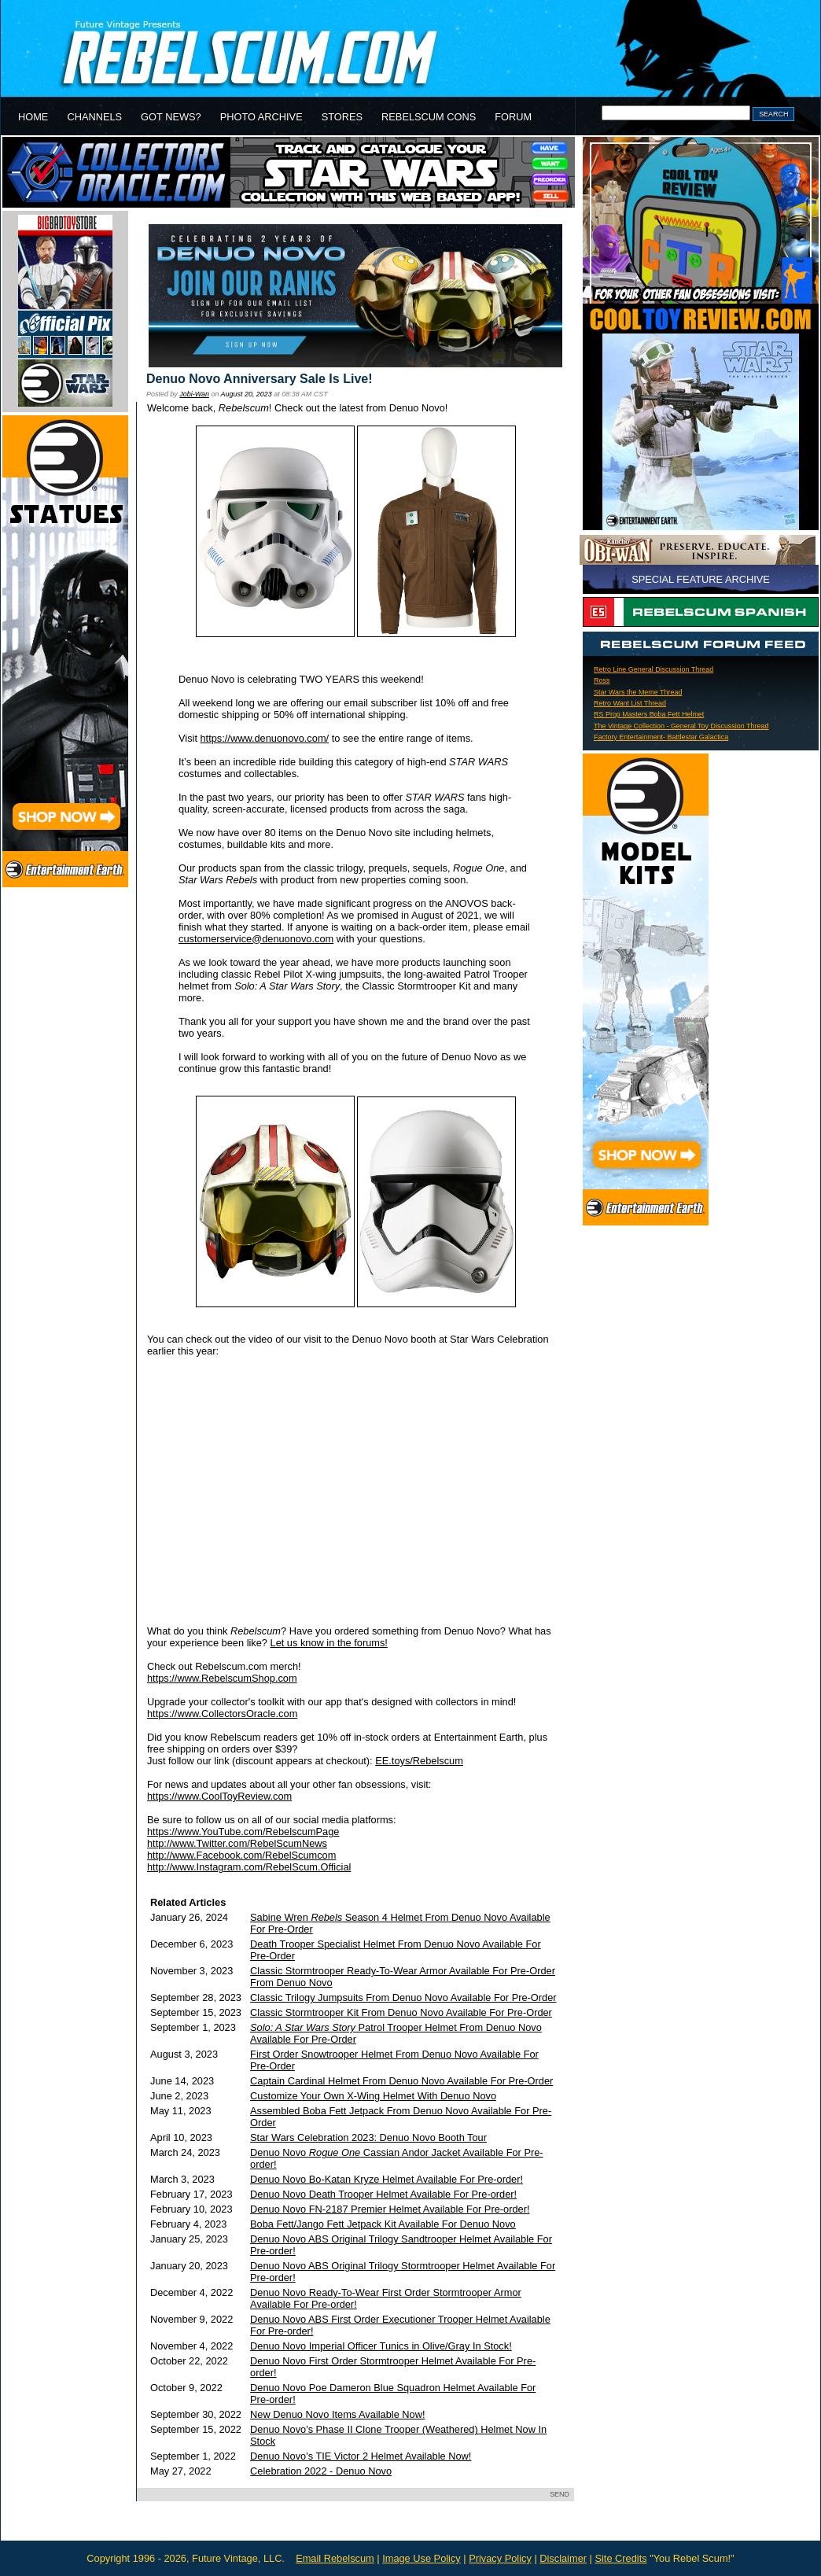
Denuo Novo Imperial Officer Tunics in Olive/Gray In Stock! (381, 2346)
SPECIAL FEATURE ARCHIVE (700, 579)
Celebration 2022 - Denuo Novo (321, 2471)
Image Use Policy (421, 2558)
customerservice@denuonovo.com (256, 939)
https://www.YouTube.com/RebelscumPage (243, 1831)
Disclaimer (563, 2558)
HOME (33, 117)
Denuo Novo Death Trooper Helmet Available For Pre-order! (383, 2194)
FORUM (513, 117)
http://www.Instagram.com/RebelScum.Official (249, 1867)
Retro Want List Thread (630, 703)
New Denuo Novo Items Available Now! (337, 2414)
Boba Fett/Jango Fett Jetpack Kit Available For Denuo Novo (383, 2224)
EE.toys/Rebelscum (419, 1761)
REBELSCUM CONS (428, 117)
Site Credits (620, 2558)
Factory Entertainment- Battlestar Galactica (661, 737)
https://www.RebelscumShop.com (222, 1678)
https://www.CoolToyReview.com (219, 1796)
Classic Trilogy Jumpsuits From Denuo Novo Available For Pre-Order (403, 1997)
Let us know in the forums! (329, 1643)
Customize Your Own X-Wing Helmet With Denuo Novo (373, 2096)
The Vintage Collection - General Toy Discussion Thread (681, 726)
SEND (559, 2494)
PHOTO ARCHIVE (261, 117)
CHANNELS (94, 117)
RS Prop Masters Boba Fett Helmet (649, 714)
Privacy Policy (500, 2558)
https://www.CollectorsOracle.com (222, 1713)
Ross (601, 680)
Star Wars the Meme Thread (638, 692)
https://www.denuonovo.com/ (265, 738)
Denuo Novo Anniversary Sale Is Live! (259, 378)
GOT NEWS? (171, 117)
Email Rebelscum (335, 2558)
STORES (342, 117)
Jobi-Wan (194, 394)
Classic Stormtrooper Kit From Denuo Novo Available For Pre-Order (401, 2012)
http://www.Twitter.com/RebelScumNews (237, 1843)
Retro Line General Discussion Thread (653, 669)
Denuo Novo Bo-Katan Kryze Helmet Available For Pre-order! (386, 2179)
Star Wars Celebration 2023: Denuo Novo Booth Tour (368, 2137)
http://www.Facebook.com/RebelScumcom (241, 1855)
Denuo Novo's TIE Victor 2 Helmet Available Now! (360, 2456)
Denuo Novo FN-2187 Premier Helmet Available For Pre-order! (389, 2209)
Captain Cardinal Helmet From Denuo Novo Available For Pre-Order (401, 2081)
